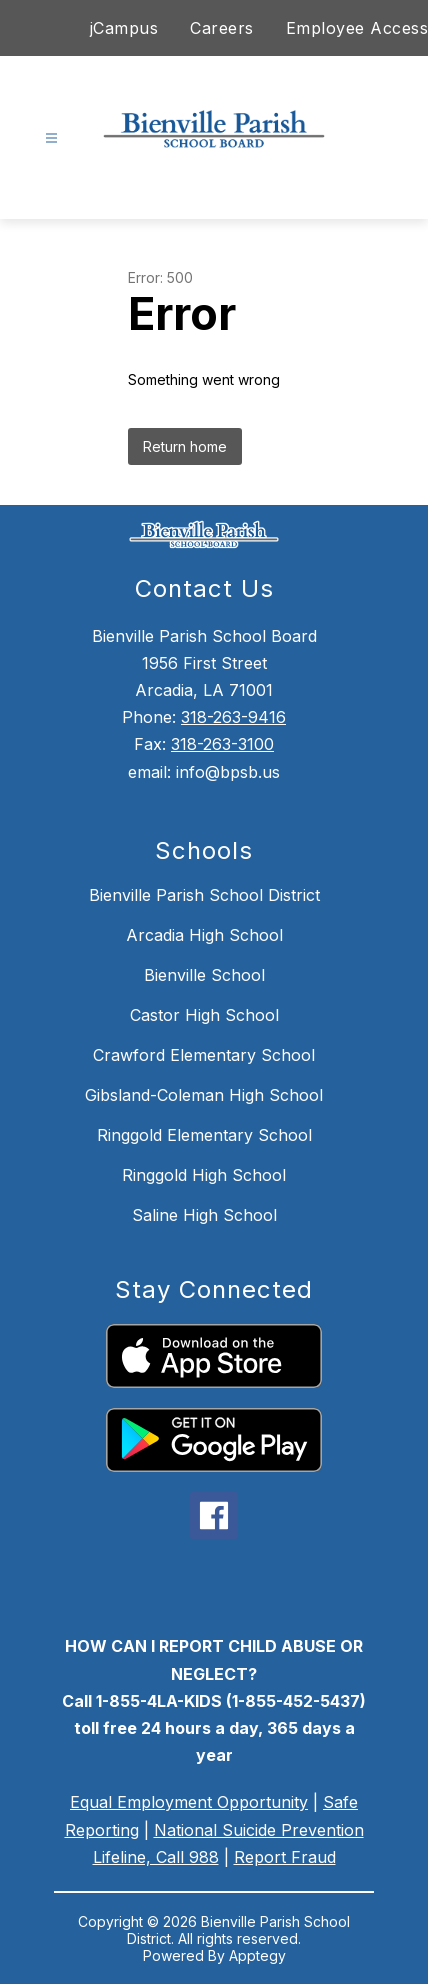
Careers (222, 28)
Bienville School (204, 975)
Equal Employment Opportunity (189, 1802)
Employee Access (357, 28)
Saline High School (204, 1215)
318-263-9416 (233, 717)
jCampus (124, 28)
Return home (185, 446)
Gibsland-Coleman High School (204, 1095)
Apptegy (257, 1955)
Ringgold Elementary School (204, 1135)
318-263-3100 (222, 744)
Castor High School (204, 1015)
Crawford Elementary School (204, 1055)
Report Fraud (285, 1857)
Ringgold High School (204, 1175)
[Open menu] (51, 138)
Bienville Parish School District (204, 895)
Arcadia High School (204, 935)
